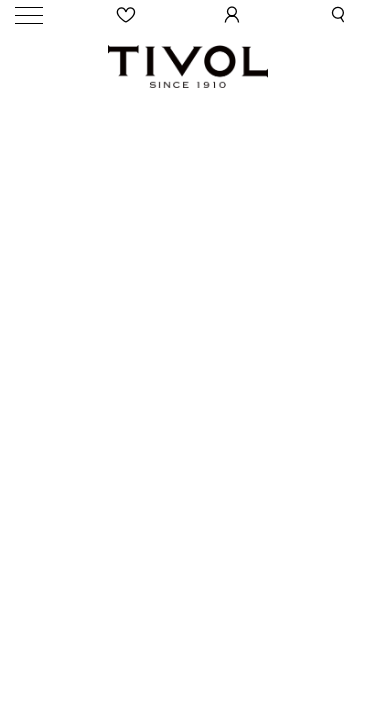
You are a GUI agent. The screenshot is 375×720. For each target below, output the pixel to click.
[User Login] (232, 15)
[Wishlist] (127, 15)
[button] (338, 15)
